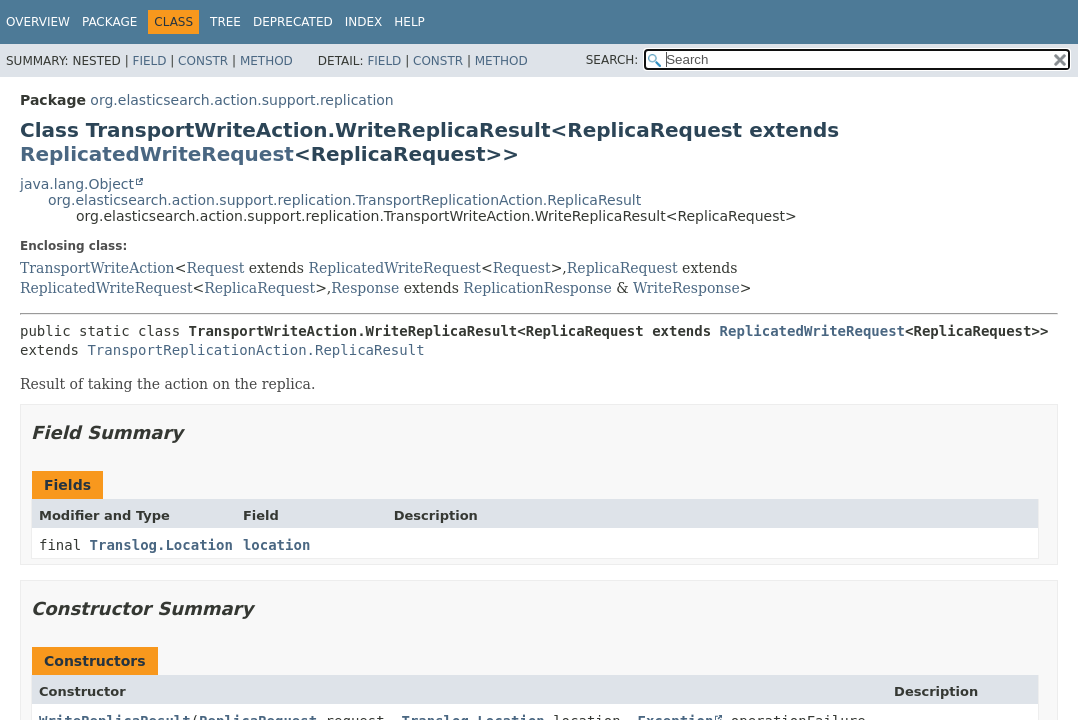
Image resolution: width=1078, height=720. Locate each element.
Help (409, 22)
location (276, 545)
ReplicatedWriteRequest (157, 154)
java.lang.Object (77, 184)
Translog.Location (161, 545)
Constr (203, 61)
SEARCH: (612, 60)
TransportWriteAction (97, 268)
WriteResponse (686, 288)
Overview (38, 22)
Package (109, 22)
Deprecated (293, 22)
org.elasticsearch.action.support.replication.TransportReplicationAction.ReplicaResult (344, 200)
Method (266, 61)
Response (365, 288)
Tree (225, 22)
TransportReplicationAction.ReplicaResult (255, 350)
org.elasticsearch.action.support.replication (241, 100)
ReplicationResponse (537, 288)
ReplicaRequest (622, 268)
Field (149, 61)
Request (215, 268)
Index (364, 22)
